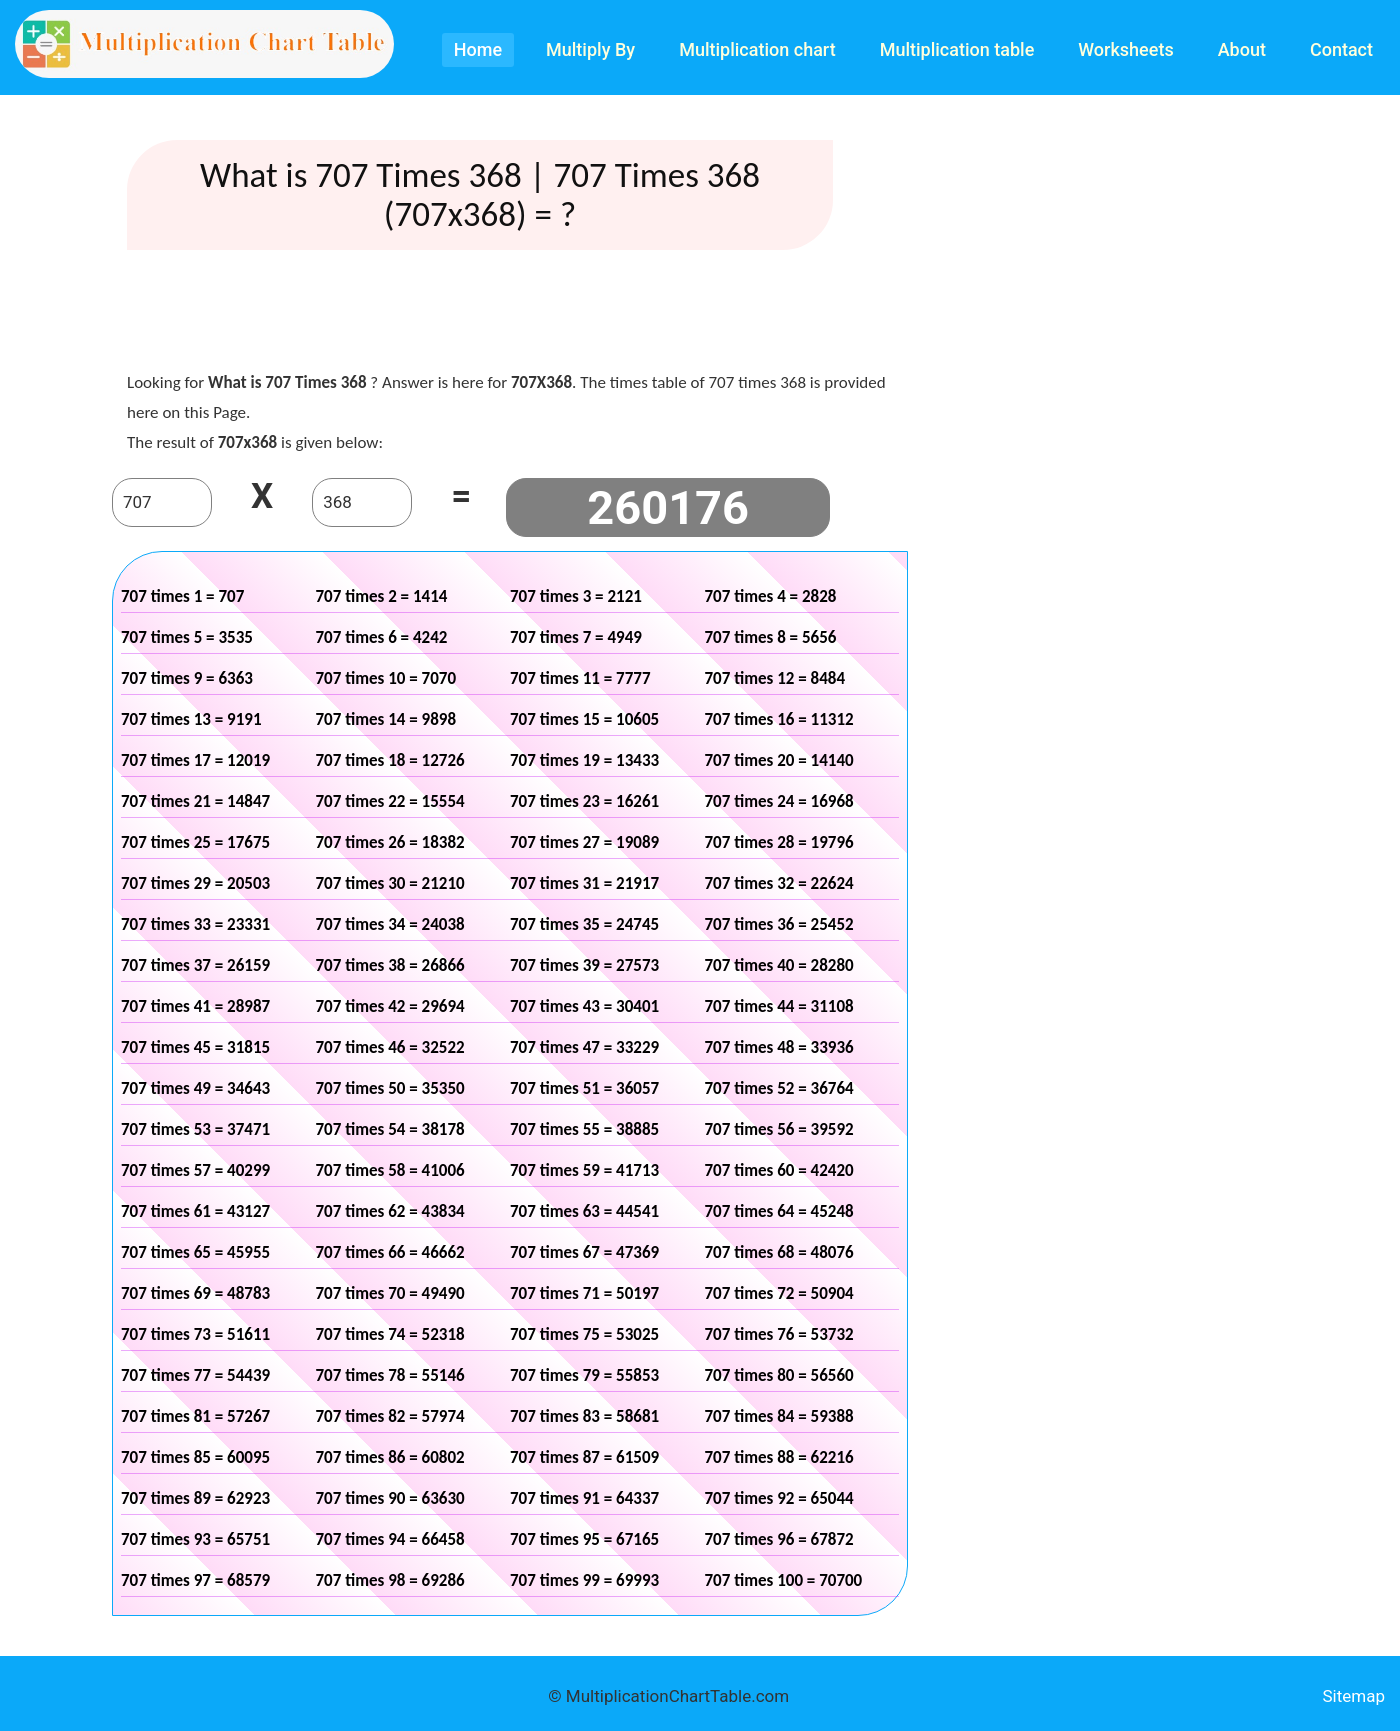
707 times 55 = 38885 (584, 1129)
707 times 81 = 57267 (195, 1416)
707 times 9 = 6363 (187, 678)
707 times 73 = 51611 (195, 1334)
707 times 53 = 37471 (195, 1129)
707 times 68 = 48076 (779, 1252)
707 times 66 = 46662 (390, 1252)
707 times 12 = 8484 (775, 678)
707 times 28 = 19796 (779, 842)
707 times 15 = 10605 (584, 719)
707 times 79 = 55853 (584, 1375)
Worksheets (1125, 49)
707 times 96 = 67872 (779, 1539)
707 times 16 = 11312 (779, 719)
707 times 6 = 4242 (382, 637)
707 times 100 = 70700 (784, 1580)
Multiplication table (957, 49)
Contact (1341, 49)
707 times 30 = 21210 (390, 883)
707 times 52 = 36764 (779, 1088)
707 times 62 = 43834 (390, 1211)
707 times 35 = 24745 (584, 924)
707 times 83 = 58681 (584, 1416)
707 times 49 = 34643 (195, 1088)
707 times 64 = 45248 (779, 1211)
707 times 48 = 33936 (779, 1047)
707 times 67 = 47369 (584, 1252)
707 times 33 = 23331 (195, 924)
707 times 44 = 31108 (779, 1006)
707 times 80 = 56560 (779, 1375)
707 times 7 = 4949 (576, 637)
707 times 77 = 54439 (195, 1375)
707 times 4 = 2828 (771, 596)
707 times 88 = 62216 (779, 1457)
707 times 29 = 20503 (195, 883)
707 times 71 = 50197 (584, 1293)
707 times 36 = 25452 (779, 924)
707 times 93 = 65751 (195, 1539)
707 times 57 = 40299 (195, 1170)
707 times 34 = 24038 (390, 924)
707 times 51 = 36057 (584, 1088)
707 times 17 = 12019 (195, 760)
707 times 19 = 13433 (584, 760)
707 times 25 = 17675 (195, 842)
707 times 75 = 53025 (584, 1334)
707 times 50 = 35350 (390, 1088)
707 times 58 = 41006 (390, 1170)
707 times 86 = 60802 (390, 1457)
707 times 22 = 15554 (390, 801)
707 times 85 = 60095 (195, 1457)
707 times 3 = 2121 (576, 596)
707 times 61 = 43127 (195, 1211)
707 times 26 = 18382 (390, 842)
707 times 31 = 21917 (584, 883)
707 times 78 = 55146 (390, 1375)
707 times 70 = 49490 (390, 1293)
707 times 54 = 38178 (390, 1129)
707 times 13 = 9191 (191, 719)
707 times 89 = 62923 (195, 1498)
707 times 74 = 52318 (390, 1334)
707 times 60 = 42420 (779, 1170)
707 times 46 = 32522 (390, 1047)
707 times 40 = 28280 (779, 965)
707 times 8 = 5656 (771, 637)
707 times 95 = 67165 (584, 1539)
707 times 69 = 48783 (195, 1293)
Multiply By (590, 49)
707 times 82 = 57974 (390, 1416)
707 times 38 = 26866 (390, 965)
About (1242, 49)
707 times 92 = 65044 (779, 1498)
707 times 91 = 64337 (584, 1498)
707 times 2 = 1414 (382, 596)
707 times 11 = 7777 (580, 678)
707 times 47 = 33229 (584, 1047)
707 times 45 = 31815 (195, 1047)
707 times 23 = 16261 (584, 801)
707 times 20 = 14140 (779, 760)
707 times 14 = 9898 (386, 719)
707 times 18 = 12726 (390, 760)
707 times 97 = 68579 (195, 1580)
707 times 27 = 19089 (584, 842)
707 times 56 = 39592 (779, 1129)
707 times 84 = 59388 (779, 1416)
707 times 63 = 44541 (584, 1211)
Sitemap (1353, 1696)
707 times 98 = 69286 (390, 1580)
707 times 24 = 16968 (779, 801)
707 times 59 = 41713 (584, 1170)
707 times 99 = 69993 (584, 1580)
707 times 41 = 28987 (195, 1006)
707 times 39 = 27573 (584, 965)
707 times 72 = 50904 (779, 1293)
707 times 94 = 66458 (390, 1539)
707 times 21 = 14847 (195, 801)
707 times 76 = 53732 (779, 1334)
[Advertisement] (510, 315)
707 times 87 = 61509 (584, 1457)
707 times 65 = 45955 (195, 1252)
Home (478, 49)
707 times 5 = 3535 (187, 637)
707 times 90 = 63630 (390, 1498)
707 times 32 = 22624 (779, 883)
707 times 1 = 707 (182, 596)
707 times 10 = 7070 (386, 678)
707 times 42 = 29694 (390, 1006)
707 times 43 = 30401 (584, 1006)
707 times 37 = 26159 (195, 965)
